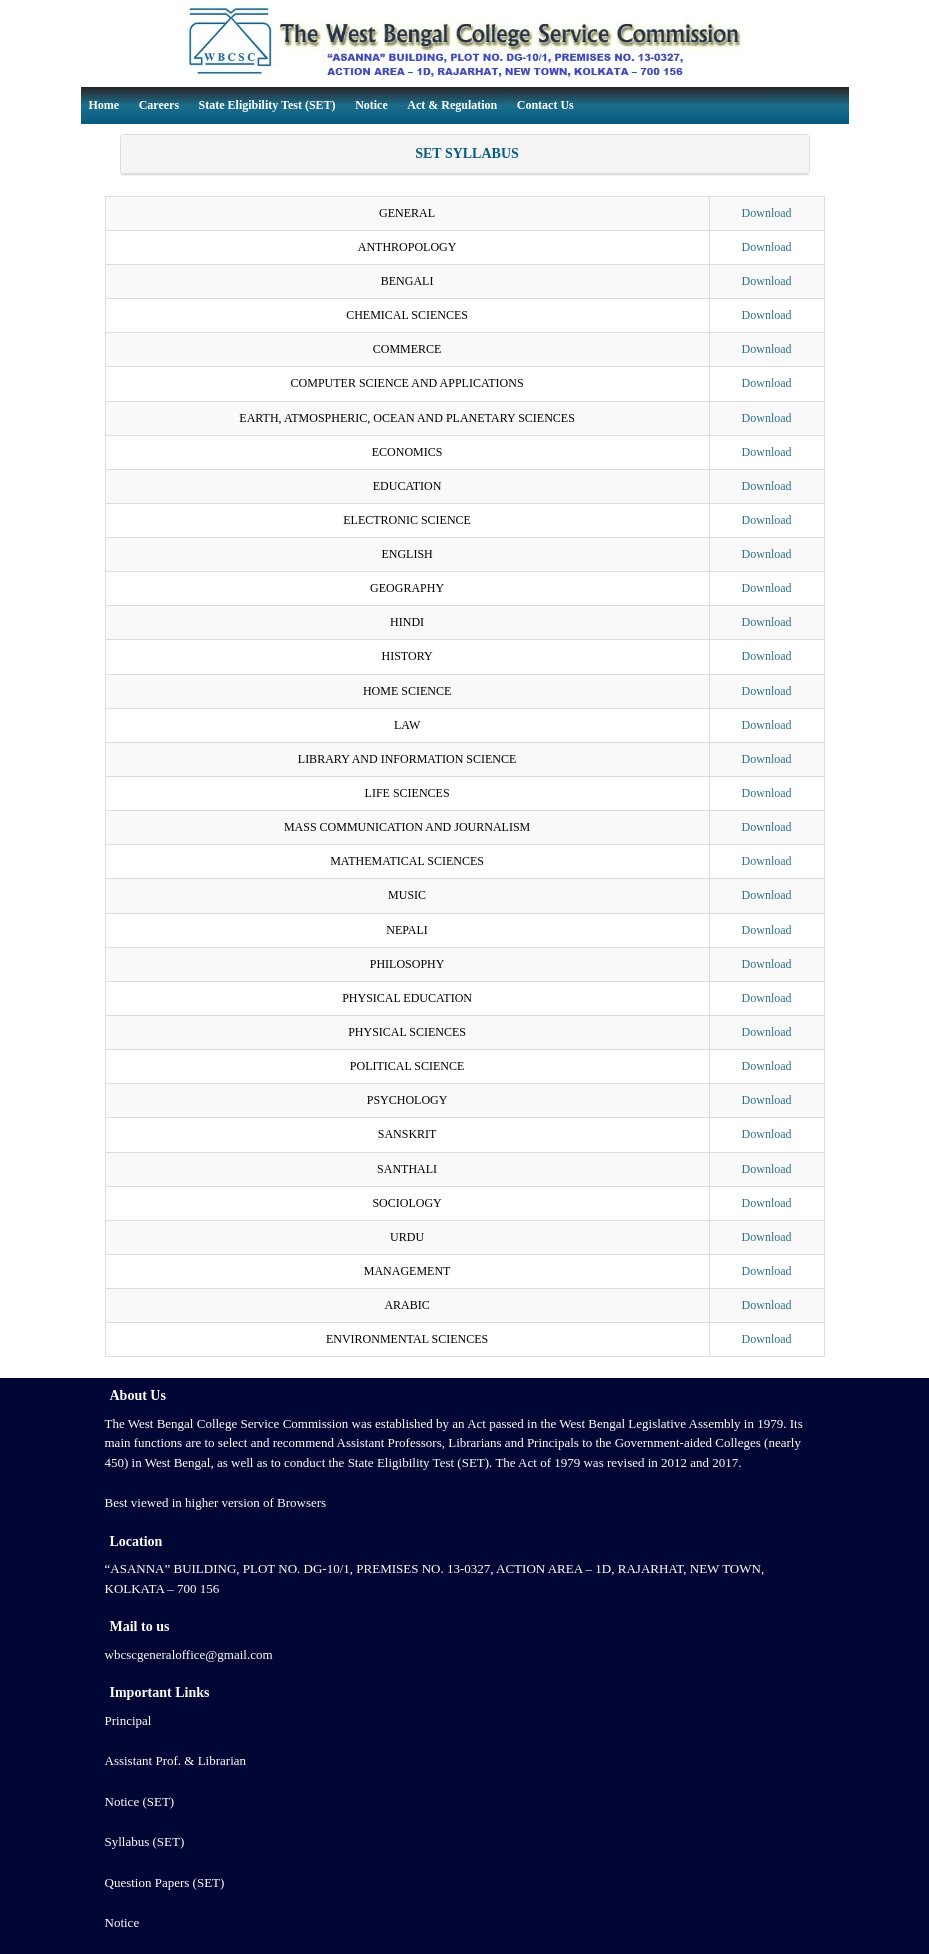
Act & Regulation (452, 105)
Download (767, 213)
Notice (371, 105)
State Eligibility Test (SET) (267, 105)
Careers (159, 105)
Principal (128, 1720)
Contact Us (545, 105)
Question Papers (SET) (165, 1882)
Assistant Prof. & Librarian (176, 1760)
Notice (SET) (140, 1801)
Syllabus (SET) (145, 1841)
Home (104, 105)
